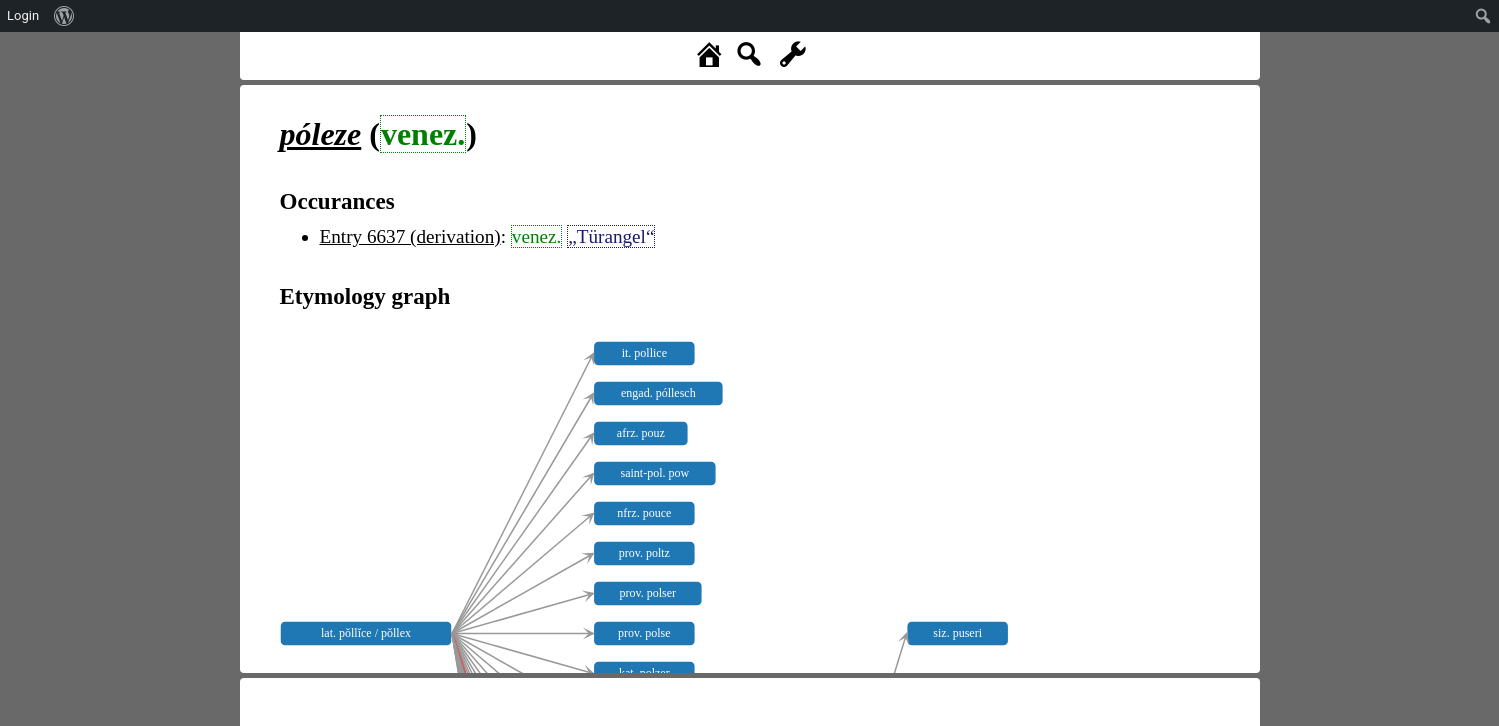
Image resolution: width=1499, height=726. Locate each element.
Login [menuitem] (23, 15)
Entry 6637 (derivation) (410, 236)
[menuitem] (64, 16)
